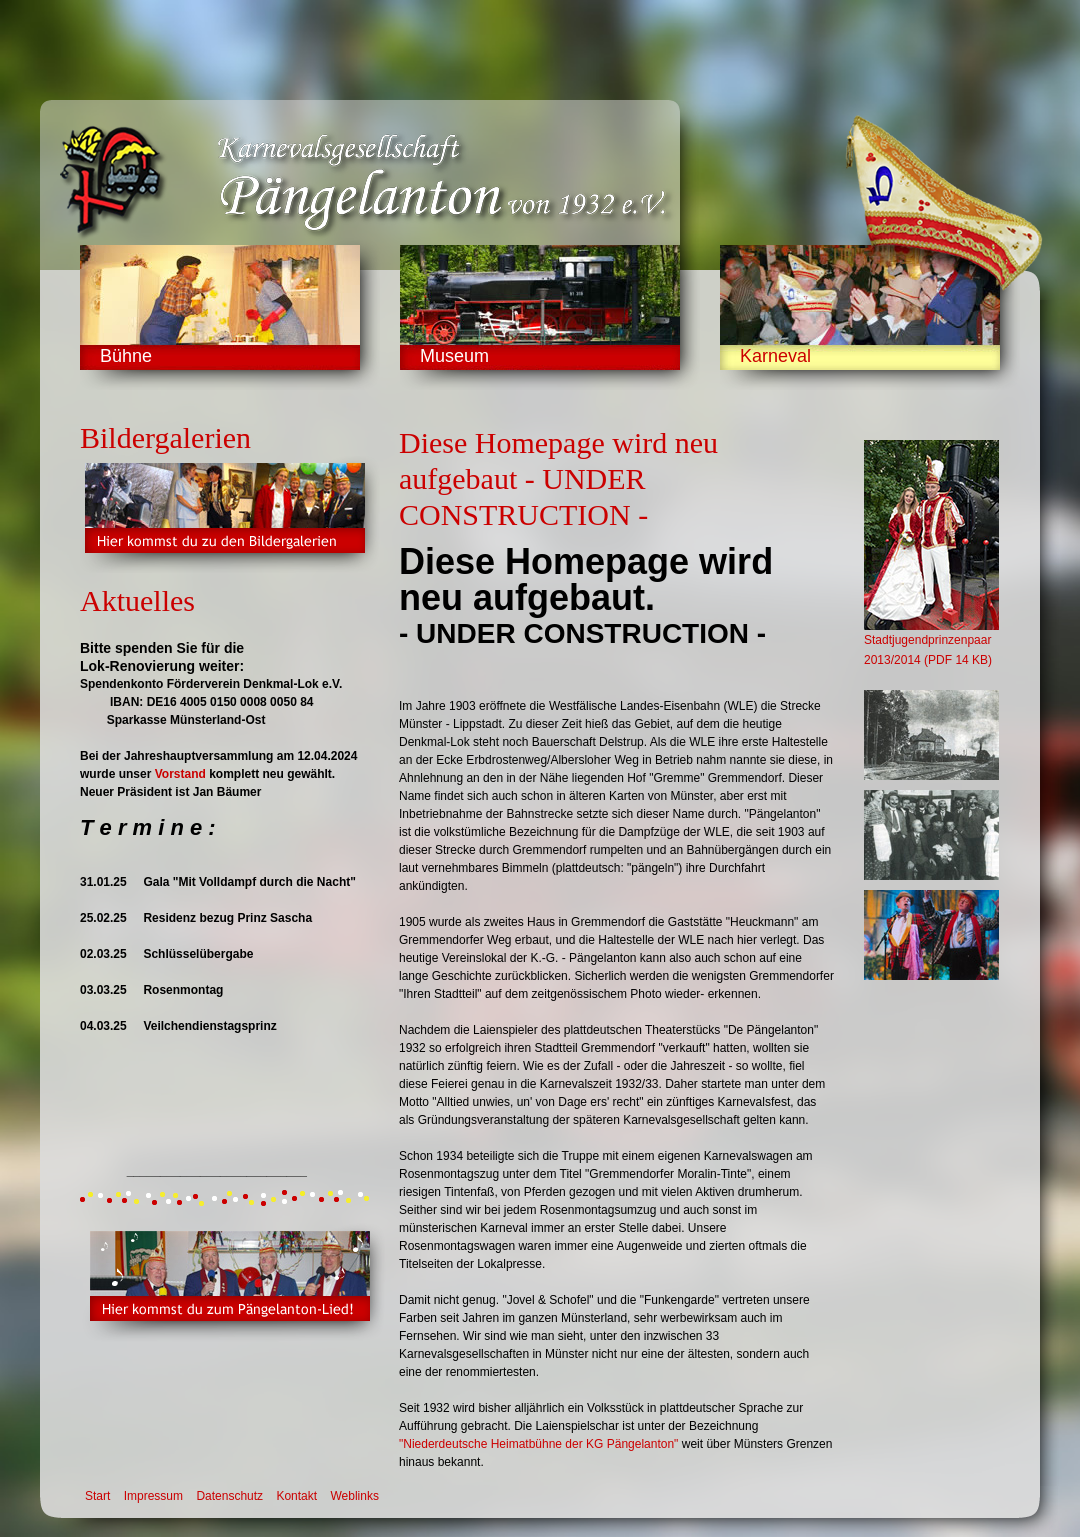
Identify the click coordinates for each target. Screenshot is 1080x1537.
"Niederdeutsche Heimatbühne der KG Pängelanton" (538, 1444)
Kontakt (296, 1496)
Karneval (775, 356)
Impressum (153, 1496)
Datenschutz (229, 1496)
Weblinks (354, 1496)
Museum (454, 356)
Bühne (126, 356)
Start (97, 1496)
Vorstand (180, 774)
